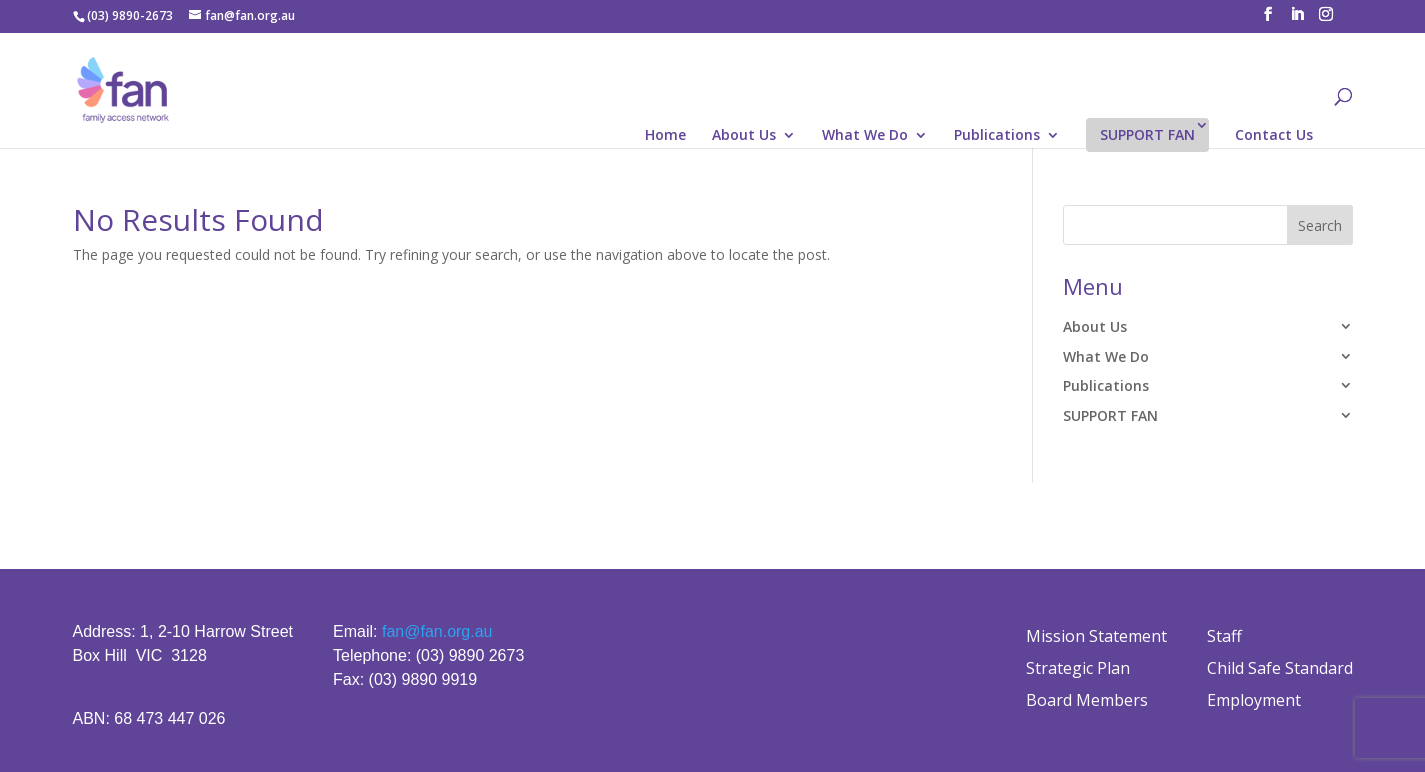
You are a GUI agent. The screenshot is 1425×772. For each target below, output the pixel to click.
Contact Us (1274, 136)
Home (665, 136)
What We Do (865, 136)
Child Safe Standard (1280, 668)
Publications (997, 136)
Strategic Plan (1078, 668)
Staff (1224, 636)
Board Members (1087, 700)
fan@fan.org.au (437, 631)
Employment (1254, 700)
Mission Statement (1096, 636)
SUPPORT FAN (1147, 134)
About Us (744, 136)
